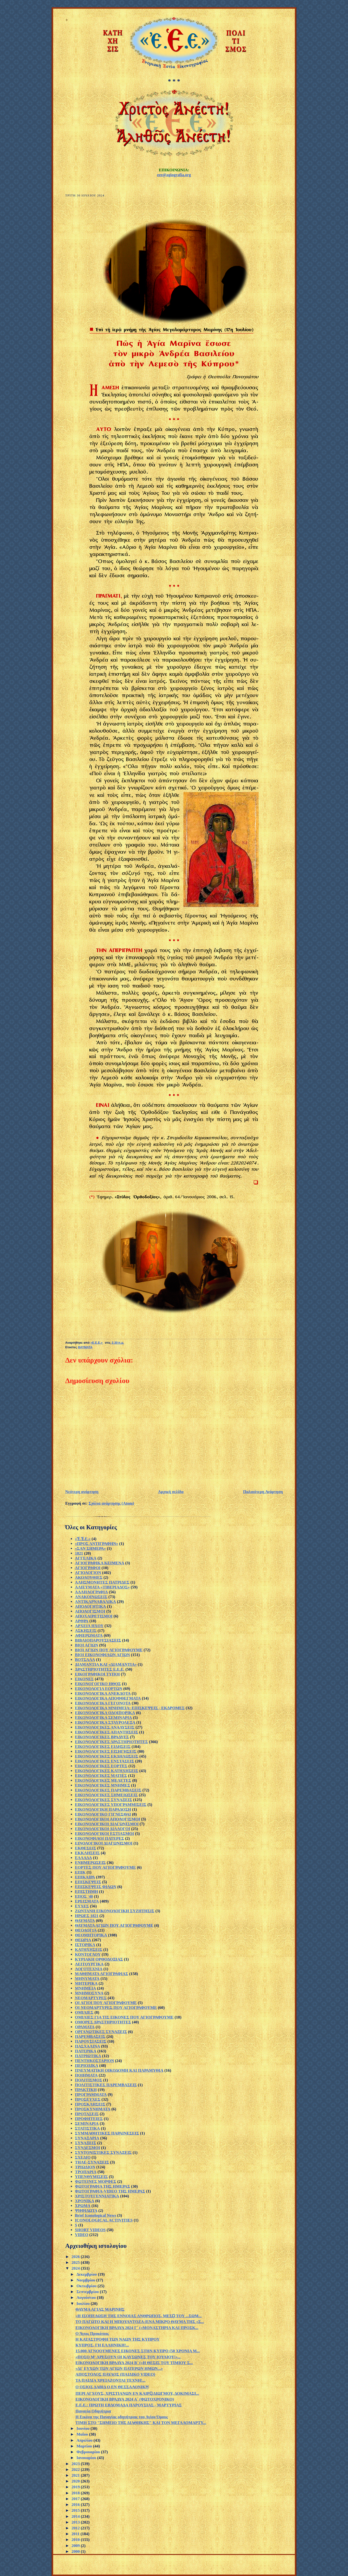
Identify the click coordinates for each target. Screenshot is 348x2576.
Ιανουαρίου (86, 2457)
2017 (76, 2499)
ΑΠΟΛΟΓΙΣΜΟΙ (90, 1611)
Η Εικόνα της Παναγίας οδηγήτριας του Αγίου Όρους (121, 2417)
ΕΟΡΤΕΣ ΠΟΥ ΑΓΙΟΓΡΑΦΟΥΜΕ (105, 1867)
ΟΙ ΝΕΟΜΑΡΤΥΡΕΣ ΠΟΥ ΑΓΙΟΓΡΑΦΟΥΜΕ (116, 2007)
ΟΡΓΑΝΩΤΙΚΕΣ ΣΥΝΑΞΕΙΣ (101, 2031)
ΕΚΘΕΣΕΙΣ (85, 1848)
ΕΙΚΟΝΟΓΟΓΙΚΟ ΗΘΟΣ (98, 1683)
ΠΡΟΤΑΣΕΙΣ (87, 2114)
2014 (76, 2516)
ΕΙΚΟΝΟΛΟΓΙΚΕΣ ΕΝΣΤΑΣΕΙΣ (104, 1761)
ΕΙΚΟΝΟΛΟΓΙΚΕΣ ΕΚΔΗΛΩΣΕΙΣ (106, 1756)
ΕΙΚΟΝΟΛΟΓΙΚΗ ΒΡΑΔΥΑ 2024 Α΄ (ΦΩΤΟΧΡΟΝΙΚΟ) (124, 2399)
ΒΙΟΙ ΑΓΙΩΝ (86, 1645)
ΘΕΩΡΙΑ (83, 1940)
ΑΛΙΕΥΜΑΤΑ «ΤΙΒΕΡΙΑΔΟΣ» (102, 1587)
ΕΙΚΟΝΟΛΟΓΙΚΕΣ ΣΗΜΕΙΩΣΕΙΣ (106, 1795)
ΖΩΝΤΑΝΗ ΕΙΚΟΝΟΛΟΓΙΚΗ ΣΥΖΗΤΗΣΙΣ (114, 1911)
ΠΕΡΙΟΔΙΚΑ (86, 2065)
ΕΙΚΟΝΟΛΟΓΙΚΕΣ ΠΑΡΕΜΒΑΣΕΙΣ (108, 1790)
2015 (76, 2510)
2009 (76, 2545)
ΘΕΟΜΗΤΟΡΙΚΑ (91, 1935)
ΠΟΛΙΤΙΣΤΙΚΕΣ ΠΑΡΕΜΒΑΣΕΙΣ (106, 2085)
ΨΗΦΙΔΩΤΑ (86, 2210)
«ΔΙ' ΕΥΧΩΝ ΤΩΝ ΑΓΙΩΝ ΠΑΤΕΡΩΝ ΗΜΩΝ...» (119, 2368)
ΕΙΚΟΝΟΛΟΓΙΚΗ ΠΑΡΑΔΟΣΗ (103, 1809)
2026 (76, 2256)
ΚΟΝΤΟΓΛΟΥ (88, 1954)
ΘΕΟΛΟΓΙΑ (86, 1930)
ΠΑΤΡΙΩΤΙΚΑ (88, 2056)
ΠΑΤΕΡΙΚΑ (85, 2051)
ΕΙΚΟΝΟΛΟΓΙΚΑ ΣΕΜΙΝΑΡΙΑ (103, 1717)
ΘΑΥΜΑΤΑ (85, 1347)
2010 (76, 2539)
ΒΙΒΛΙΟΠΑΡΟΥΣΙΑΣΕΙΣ (98, 1640)
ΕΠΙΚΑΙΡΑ (85, 1877)
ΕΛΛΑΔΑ (83, 1857)
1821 (79, 1553)
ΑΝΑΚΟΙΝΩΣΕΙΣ (91, 1597)
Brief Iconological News (95, 2215)
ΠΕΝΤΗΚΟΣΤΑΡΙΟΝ (94, 2060)
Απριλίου (85, 2440)
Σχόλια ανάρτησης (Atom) (111, 1503)
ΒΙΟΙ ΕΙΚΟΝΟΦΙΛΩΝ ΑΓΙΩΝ (102, 1654)
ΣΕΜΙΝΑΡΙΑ (87, 2123)
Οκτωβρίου (86, 2286)
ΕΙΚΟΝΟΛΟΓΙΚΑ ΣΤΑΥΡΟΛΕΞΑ (105, 1722)
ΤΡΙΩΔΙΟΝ (85, 2167)
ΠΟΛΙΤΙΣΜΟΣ (88, 2080)
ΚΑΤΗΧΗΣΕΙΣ (88, 1949)
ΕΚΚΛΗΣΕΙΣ (87, 1853)
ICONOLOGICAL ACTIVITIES (104, 2220)
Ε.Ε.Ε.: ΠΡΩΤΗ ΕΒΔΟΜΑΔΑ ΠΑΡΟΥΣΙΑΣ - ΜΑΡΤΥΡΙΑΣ (128, 2405)
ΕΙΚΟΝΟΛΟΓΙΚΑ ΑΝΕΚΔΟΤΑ (103, 1693)
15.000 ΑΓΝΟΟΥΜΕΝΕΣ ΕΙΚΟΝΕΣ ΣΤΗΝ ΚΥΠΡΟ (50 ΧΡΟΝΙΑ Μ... (137, 2351)
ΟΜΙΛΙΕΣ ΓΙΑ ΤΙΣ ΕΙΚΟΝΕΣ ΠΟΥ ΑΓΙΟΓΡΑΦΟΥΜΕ (124, 2017)
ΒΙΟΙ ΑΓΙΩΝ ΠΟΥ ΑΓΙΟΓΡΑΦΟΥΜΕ (109, 1650)
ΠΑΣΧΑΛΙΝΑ (87, 2046)
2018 (76, 2493)
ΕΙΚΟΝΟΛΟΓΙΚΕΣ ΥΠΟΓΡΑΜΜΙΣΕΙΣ (110, 1804)
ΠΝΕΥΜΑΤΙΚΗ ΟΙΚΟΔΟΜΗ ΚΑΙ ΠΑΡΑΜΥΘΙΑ (119, 2070)
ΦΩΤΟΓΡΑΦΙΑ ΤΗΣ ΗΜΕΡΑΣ (102, 2186)
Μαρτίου (84, 2446)
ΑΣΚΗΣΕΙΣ (85, 1630)
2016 (76, 2504)
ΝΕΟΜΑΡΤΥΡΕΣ (91, 1998)
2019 (76, 2487)
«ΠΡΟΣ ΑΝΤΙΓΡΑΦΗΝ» (96, 1543)
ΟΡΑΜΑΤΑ (85, 2027)
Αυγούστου (86, 2297)
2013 (76, 2522)
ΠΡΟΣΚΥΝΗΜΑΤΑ (92, 2109)
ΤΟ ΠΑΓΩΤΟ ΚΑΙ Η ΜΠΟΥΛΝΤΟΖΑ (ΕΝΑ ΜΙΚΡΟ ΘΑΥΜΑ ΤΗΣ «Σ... (139, 2321)
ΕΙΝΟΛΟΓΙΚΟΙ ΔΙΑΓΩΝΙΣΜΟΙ (103, 1843)
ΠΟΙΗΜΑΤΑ (86, 2075)
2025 (76, 2262)
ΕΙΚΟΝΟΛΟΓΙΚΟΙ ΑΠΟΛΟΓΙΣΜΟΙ (107, 1819)
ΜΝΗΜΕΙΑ (85, 1988)
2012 (76, 2528)
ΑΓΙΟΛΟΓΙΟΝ (88, 1572)
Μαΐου (82, 2434)
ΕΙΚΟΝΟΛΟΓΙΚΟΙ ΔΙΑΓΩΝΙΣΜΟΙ (107, 1824)
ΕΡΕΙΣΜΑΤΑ (87, 1901)
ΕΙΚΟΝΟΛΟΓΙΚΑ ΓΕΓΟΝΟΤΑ (103, 1703)
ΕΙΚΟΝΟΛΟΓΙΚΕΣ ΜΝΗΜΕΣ (102, 1785)
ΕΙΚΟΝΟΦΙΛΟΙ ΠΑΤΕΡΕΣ (99, 1838)
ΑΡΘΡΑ (81, 1621)
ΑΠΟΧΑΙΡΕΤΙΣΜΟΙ (94, 1616)
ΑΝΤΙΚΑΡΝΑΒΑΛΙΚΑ (95, 1601)
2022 (76, 2469)
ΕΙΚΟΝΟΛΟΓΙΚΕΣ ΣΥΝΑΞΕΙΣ (103, 1799)
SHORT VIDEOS (90, 2230)
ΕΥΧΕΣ (82, 1906)
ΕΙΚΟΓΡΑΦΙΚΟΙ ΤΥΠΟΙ (97, 1674)
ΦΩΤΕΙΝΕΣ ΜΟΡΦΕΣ (95, 2181)
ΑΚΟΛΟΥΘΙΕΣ (88, 1577)
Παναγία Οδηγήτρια (93, 2411)
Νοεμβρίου (86, 2280)
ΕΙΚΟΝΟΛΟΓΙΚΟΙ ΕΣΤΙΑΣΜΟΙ (104, 1833)
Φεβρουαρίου (88, 2452)
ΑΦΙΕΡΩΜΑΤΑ (89, 1635)
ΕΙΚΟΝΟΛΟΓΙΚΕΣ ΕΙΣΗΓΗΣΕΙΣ (106, 1751)
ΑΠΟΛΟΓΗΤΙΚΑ (90, 1606)
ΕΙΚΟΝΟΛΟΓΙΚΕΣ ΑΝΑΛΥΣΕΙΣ (104, 1727)
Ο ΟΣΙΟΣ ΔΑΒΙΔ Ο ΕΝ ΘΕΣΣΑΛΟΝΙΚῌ (112, 2387)
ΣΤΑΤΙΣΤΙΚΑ (87, 2128)
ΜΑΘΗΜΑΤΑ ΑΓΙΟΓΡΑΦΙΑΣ (101, 1973)
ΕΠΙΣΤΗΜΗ (86, 1891)
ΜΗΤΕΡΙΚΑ (86, 1983)
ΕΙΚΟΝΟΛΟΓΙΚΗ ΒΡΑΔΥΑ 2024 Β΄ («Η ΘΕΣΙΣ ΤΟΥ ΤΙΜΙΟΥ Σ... (134, 2362)
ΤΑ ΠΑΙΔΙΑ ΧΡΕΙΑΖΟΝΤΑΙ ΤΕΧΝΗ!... (110, 2380)
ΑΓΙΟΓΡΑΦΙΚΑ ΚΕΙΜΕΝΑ (99, 1563)
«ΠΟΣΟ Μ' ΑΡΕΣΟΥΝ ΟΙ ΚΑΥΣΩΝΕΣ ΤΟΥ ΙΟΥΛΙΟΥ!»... (128, 2357)
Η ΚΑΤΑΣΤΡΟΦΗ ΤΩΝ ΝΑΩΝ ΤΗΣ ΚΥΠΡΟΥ (117, 2339)
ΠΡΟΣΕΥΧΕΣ (88, 2099)
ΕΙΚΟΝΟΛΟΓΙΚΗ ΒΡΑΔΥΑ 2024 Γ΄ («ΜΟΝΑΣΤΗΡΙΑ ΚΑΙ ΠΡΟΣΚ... (136, 2327)
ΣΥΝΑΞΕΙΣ (85, 2143)
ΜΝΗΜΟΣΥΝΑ (89, 1993)
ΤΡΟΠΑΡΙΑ (85, 2172)
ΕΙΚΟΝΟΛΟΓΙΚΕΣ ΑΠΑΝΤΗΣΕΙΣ (106, 1732)
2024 (76, 2268)
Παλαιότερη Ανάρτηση (263, 1491)
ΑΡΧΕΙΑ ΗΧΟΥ (89, 1626)
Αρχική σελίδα (171, 1491)
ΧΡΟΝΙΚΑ (84, 2201)
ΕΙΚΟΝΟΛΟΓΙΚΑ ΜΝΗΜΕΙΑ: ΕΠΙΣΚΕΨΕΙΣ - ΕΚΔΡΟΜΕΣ (130, 1708)
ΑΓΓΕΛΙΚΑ (85, 1558)
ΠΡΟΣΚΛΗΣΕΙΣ (90, 2104)
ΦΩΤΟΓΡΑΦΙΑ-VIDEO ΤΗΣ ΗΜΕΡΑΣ (110, 2191)
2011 (76, 2534)
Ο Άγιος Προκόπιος (92, 2333)
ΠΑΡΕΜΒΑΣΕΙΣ (90, 2036)
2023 (76, 2463)
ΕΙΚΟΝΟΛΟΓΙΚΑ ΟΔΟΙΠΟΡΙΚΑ (105, 1712)
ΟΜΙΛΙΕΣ (84, 2012)
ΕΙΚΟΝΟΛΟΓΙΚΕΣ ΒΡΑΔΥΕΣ (102, 1737)
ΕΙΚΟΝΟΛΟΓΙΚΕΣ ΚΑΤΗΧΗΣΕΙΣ (106, 1770)
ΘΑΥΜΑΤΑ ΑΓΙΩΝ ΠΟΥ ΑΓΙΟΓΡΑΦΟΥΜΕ (114, 1925)
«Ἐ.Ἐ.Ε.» (83, 1539)
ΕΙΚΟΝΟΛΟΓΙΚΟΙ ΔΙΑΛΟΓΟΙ (102, 1828)
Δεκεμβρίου (87, 2274)
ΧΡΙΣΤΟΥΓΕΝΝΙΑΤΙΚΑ (97, 2196)
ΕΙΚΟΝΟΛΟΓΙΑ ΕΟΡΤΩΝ (98, 1688)
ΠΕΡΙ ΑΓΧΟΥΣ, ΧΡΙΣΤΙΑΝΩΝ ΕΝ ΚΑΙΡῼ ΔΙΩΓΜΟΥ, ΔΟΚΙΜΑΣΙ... (137, 2393)
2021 (76, 2475)
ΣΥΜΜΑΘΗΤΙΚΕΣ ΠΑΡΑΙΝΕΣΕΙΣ (107, 2133)
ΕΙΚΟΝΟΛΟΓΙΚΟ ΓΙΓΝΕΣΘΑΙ (103, 1814)
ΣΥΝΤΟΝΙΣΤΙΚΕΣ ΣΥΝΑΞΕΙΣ (103, 2152)
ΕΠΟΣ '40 (84, 1896)
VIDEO (81, 2234)
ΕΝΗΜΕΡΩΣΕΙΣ (90, 1862)
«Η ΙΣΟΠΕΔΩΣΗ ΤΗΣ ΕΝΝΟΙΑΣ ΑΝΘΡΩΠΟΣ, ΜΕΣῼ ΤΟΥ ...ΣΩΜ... (138, 2316)
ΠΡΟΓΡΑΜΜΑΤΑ (91, 2094)
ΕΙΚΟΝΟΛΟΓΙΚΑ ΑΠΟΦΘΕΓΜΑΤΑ (108, 1698)
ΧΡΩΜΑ (82, 2205)
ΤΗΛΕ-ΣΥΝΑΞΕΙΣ (92, 2162)
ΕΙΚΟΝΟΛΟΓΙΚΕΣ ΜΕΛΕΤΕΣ (103, 1780)
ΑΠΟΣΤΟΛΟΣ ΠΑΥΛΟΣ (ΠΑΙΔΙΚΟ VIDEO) (115, 2374)
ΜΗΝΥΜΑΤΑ (87, 1978)
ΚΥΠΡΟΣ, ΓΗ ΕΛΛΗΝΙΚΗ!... (102, 2345)
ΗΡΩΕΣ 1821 (86, 1915)
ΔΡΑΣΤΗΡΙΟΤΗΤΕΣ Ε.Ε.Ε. (99, 1669)
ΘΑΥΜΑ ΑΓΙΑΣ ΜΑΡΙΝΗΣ (99, 2309)
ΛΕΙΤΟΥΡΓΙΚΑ (89, 1964)
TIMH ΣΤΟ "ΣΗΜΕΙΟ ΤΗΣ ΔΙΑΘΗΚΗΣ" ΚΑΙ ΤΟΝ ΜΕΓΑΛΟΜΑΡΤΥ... (140, 2422)
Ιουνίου (83, 2428)
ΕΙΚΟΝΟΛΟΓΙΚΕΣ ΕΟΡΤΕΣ (101, 1766)
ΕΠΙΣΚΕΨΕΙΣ (88, 1882)
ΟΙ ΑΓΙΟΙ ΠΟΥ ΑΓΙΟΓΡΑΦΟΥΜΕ (106, 2002)
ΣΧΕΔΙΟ (83, 2157)
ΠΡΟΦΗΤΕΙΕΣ (89, 2118)
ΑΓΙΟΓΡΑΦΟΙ (88, 1568)
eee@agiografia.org (174, 175)
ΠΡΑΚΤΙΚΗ (86, 2089)
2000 (76, 2551)
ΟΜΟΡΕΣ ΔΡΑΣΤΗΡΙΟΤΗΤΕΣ (103, 2022)
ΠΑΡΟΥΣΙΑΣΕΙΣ (90, 2041)
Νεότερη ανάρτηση (81, 1491)
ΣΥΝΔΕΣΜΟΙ (87, 2147)
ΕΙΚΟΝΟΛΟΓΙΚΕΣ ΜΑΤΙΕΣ (101, 1775)
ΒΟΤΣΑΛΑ (85, 1659)
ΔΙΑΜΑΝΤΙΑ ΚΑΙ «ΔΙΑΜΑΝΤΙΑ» (106, 1664)
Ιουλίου (83, 2303)
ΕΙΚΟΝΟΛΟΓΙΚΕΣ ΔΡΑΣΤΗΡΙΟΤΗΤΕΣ (111, 1741)
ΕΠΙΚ (80, 1872)
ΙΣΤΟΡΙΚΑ (85, 1944)
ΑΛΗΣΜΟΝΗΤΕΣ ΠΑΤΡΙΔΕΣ (102, 1582)
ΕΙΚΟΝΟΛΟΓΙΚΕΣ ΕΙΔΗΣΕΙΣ (102, 1746)
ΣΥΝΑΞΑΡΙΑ (87, 2138)
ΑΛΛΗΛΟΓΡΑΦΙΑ (91, 1592)
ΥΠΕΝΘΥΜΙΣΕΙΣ (91, 2176)
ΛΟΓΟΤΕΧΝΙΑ (88, 1969)
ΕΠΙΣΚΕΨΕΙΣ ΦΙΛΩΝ (95, 1886)
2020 (76, 2481)
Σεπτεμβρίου (88, 2291)
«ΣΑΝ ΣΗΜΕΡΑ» (90, 1548)
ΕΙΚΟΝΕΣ (84, 1679)
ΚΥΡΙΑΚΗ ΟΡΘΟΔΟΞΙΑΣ (99, 1959)
